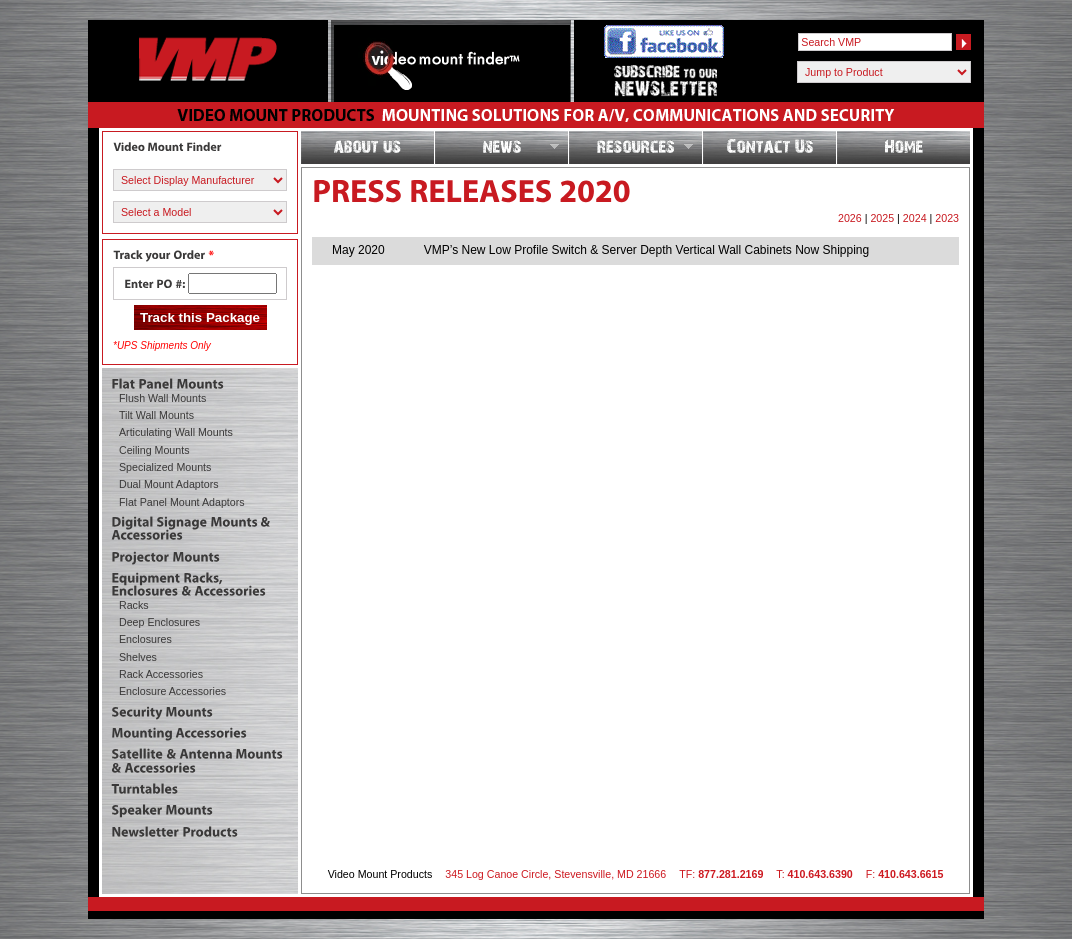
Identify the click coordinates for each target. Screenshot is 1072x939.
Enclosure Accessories (172, 691)
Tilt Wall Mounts (156, 415)
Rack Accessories (161, 674)
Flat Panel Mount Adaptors (182, 502)
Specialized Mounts (165, 467)
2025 (882, 218)
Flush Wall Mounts (162, 398)
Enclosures (145, 639)
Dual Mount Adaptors (169, 484)
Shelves (138, 657)
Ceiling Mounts (154, 450)
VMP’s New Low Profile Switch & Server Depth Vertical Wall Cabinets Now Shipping (647, 250)
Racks (134, 605)
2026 (850, 218)
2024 (915, 218)
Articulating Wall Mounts (176, 432)
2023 (947, 218)
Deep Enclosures (159, 622)
